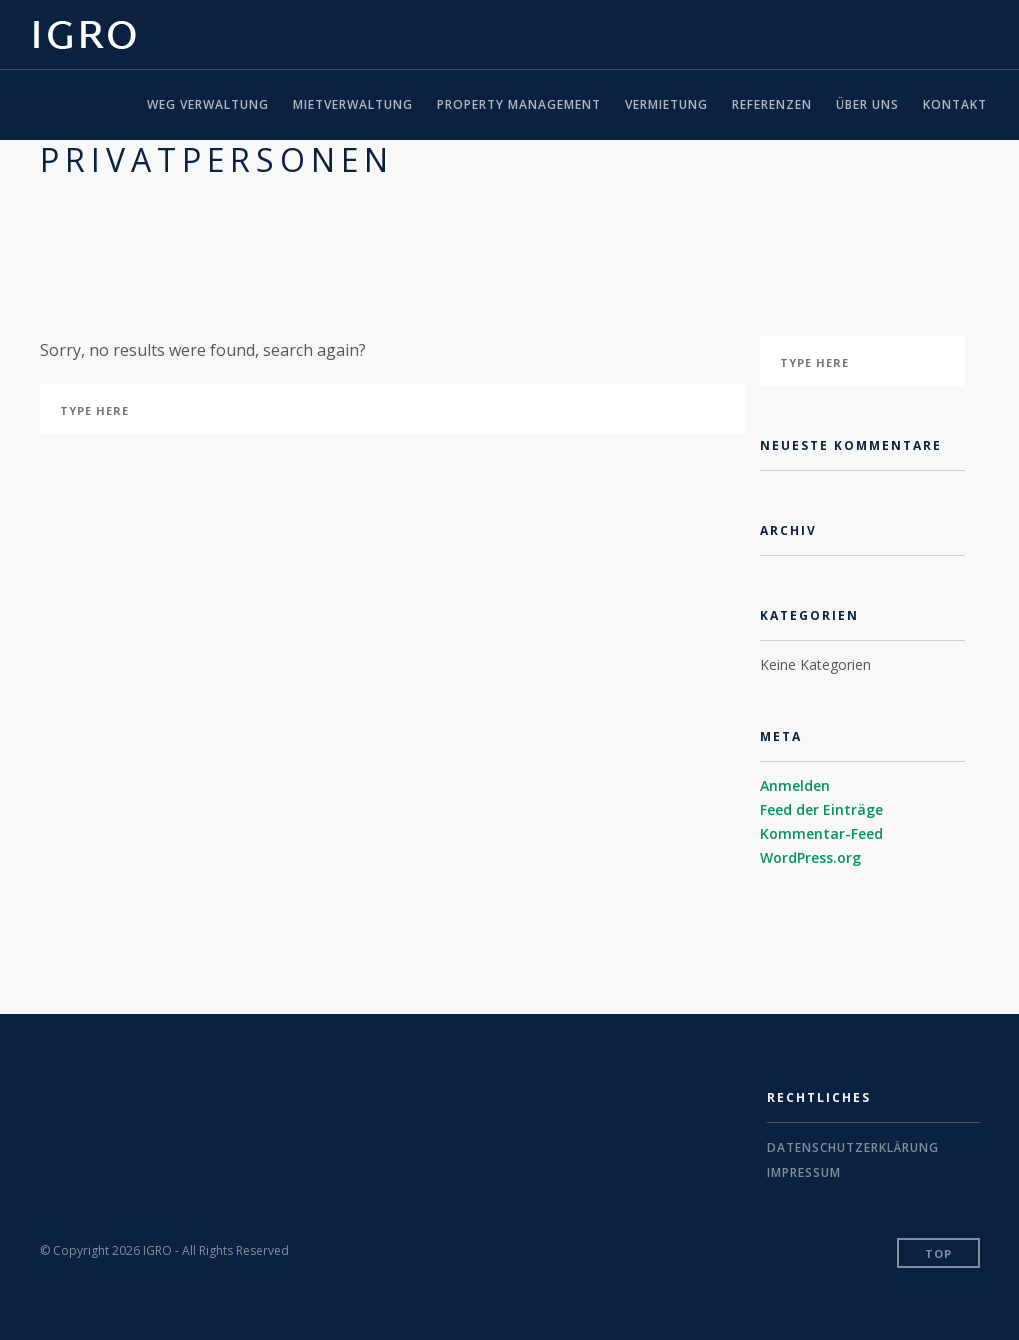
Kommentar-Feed (821, 833)
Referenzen (772, 104)
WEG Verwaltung (208, 104)
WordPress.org (810, 857)
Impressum (804, 1172)
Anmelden (795, 785)
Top (938, 1253)
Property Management (519, 104)
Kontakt (955, 104)
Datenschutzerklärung (853, 1147)
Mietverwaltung (353, 104)
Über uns (867, 104)
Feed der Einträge (821, 809)
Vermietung (666, 104)
